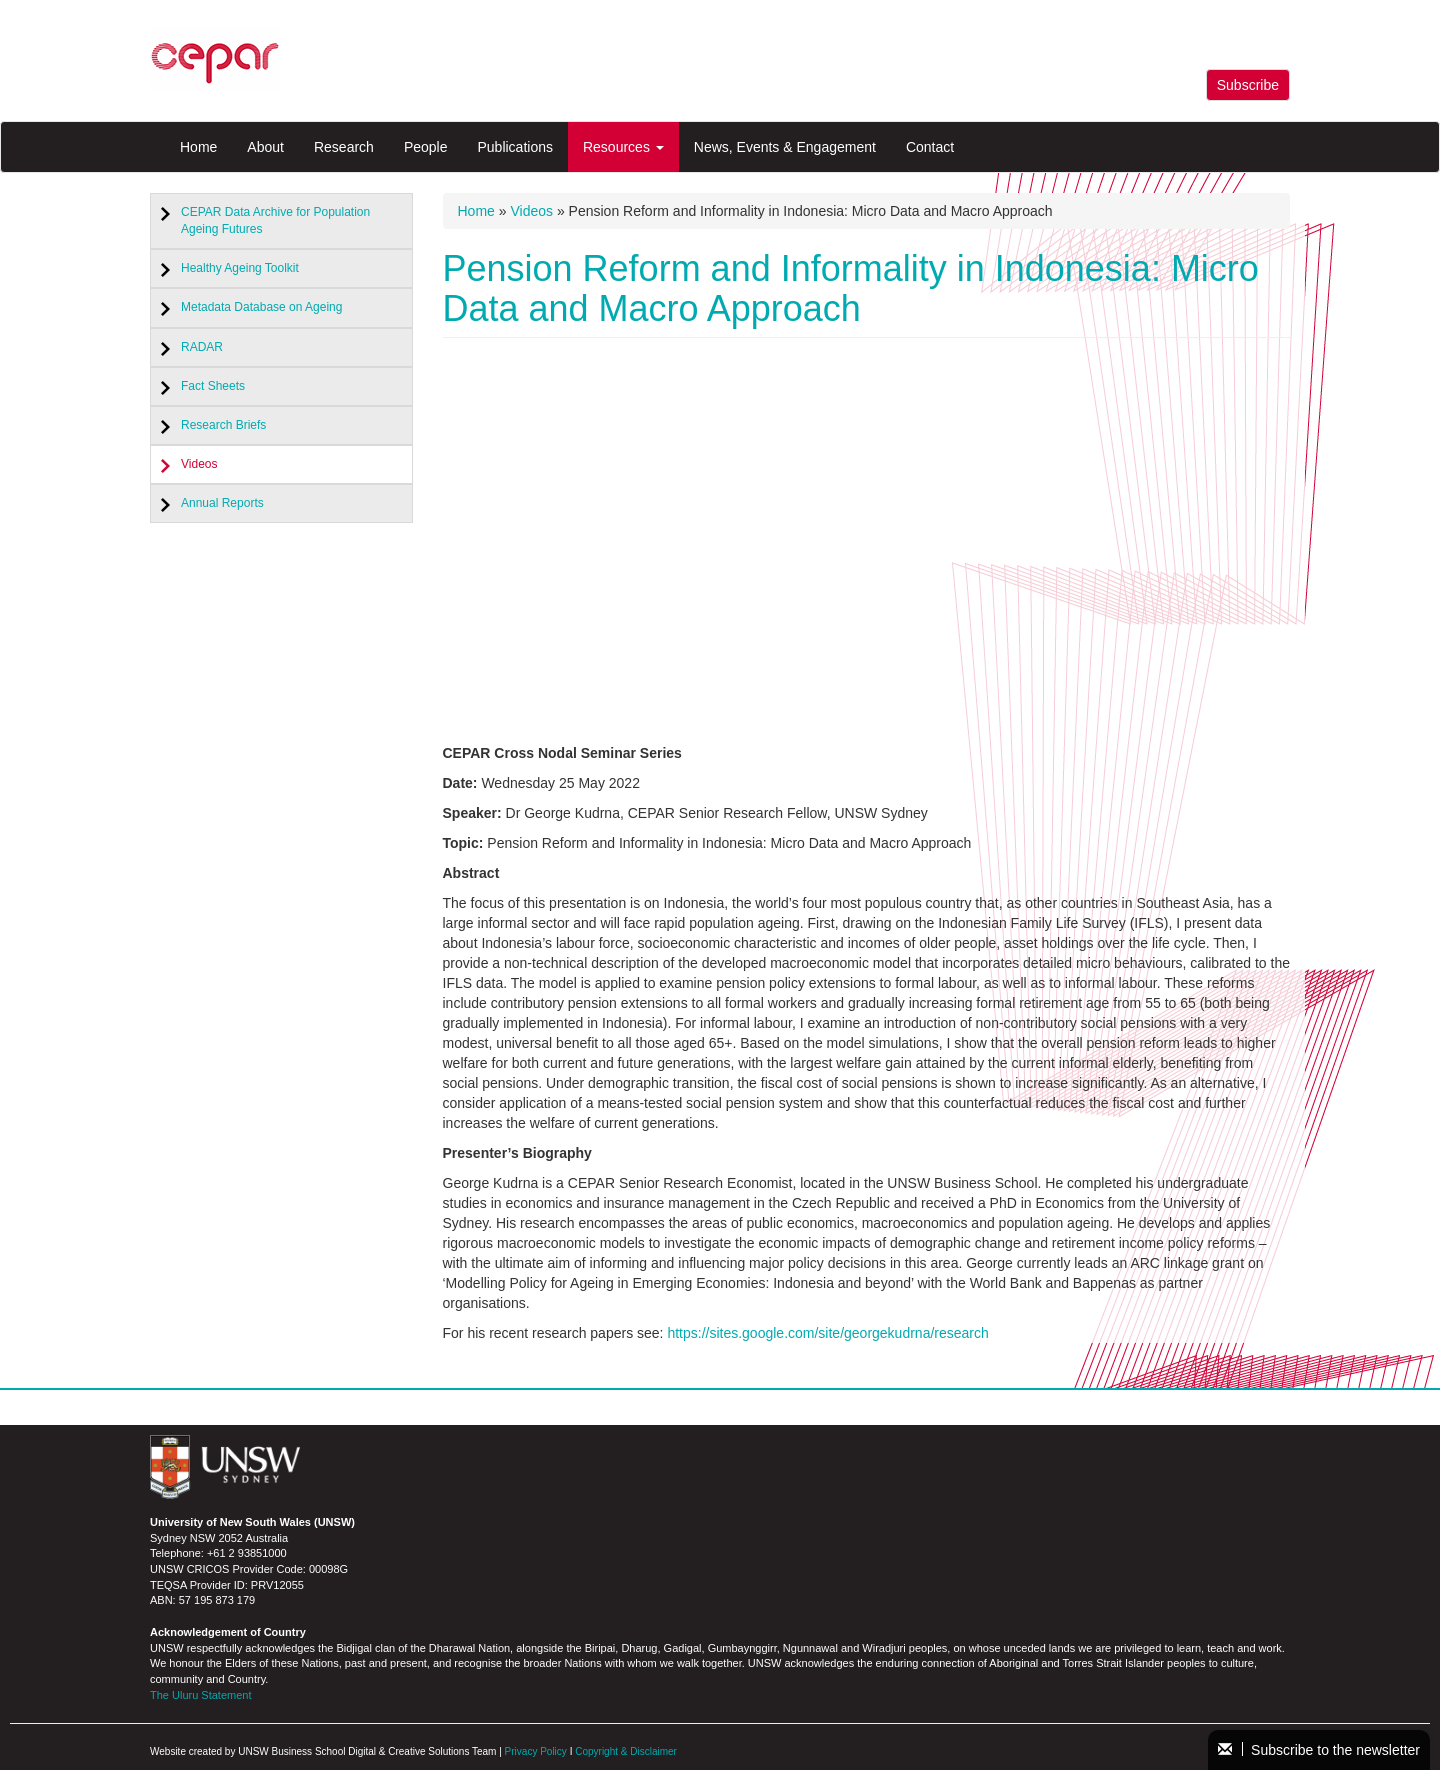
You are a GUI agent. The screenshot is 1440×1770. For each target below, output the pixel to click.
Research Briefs (223, 425)
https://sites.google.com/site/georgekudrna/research (827, 1333)
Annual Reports (222, 503)
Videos (199, 464)
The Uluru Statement (201, 1695)
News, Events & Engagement (785, 147)
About (265, 147)
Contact (930, 147)
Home (198, 147)
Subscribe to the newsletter (1319, 1750)
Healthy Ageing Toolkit (240, 268)
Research (344, 147)
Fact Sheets (213, 386)
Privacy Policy (536, 1751)
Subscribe (1248, 85)
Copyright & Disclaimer (626, 1751)
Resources (623, 147)
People (426, 147)
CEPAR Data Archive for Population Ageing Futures (275, 220)
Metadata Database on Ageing (261, 307)
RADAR (202, 347)
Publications (515, 147)
